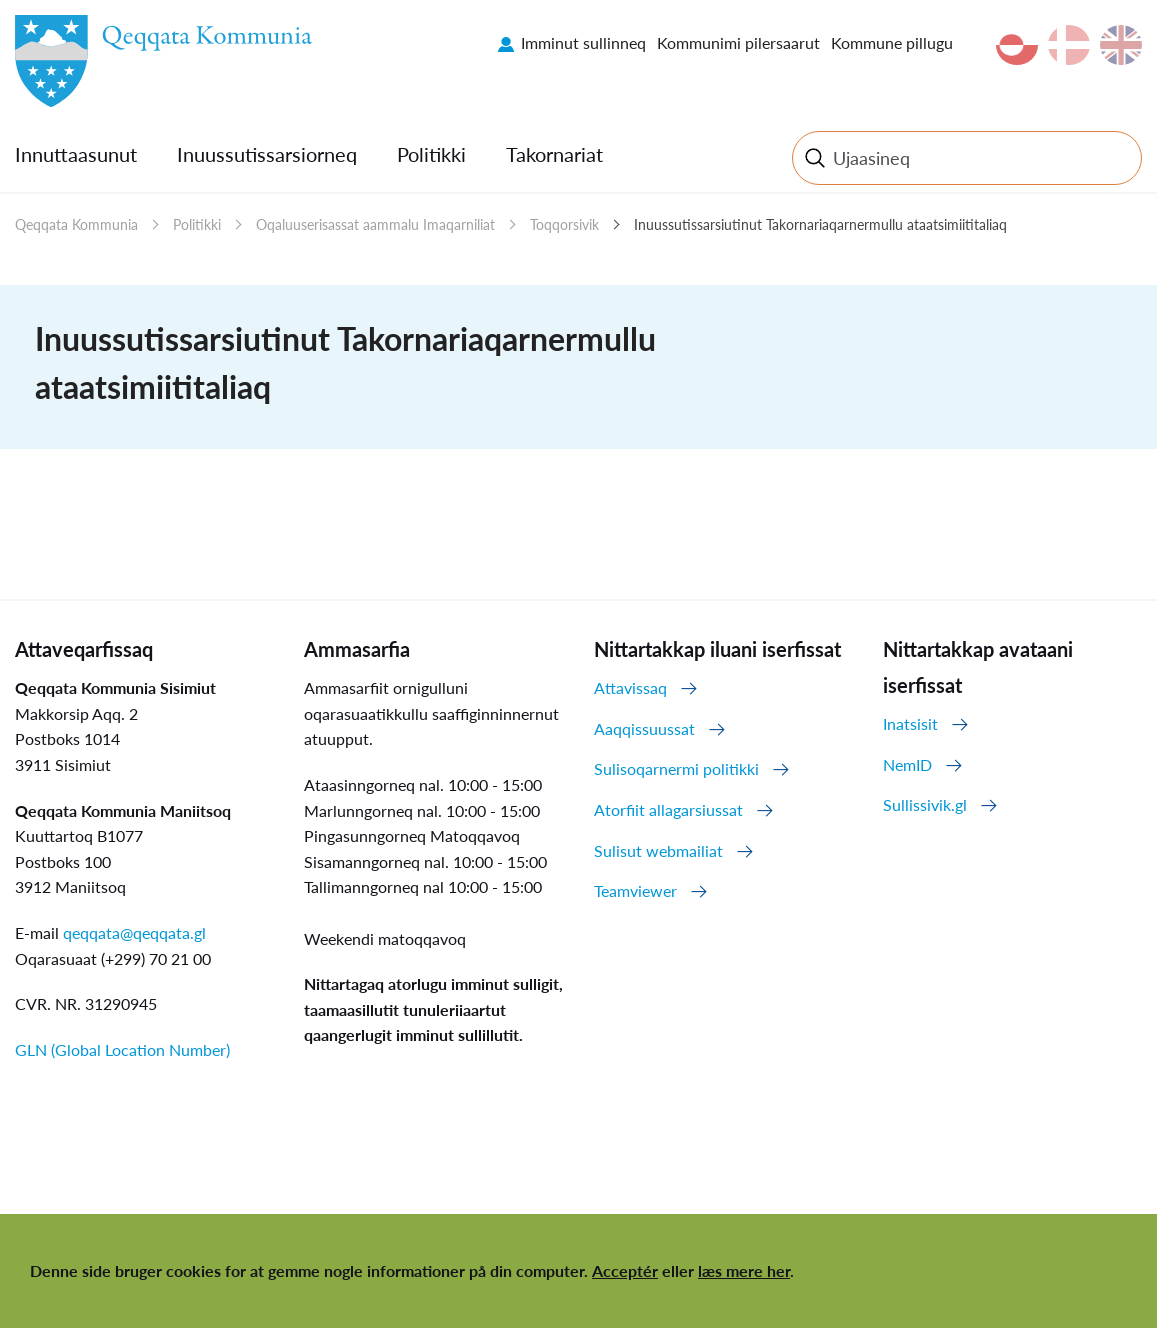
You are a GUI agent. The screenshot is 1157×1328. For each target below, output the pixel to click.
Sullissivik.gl (925, 804)
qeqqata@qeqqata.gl (134, 932)
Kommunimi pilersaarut (738, 42)
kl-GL (1017, 45)
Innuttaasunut (76, 154)
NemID (907, 764)
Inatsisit (910, 723)
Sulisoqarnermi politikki (676, 768)
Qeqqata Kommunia (76, 224)
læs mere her (744, 1270)
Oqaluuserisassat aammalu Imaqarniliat (375, 224)
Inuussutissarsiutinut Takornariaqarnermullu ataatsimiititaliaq (820, 224)
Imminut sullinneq (583, 42)
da (1069, 45)
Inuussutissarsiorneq (267, 154)
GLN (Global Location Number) (122, 1049)
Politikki (431, 154)
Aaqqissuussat (644, 728)
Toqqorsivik (564, 224)
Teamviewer (635, 890)
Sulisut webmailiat (658, 850)
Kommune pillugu (892, 42)
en (1121, 45)
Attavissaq (630, 687)
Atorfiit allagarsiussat (668, 809)
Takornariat (554, 154)
